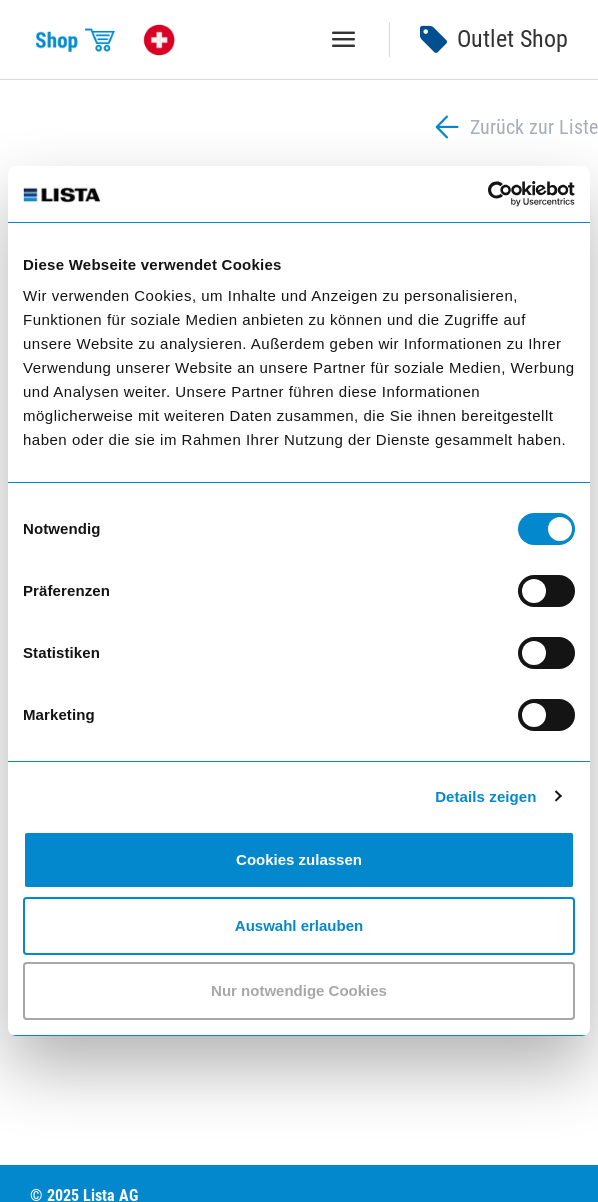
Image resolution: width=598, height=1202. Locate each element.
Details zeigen (485, 796)
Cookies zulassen (299, 859)
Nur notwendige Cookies (299, 990)
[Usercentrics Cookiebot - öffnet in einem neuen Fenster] (487, 194)
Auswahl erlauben (299, 925)
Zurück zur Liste (514, 127)
